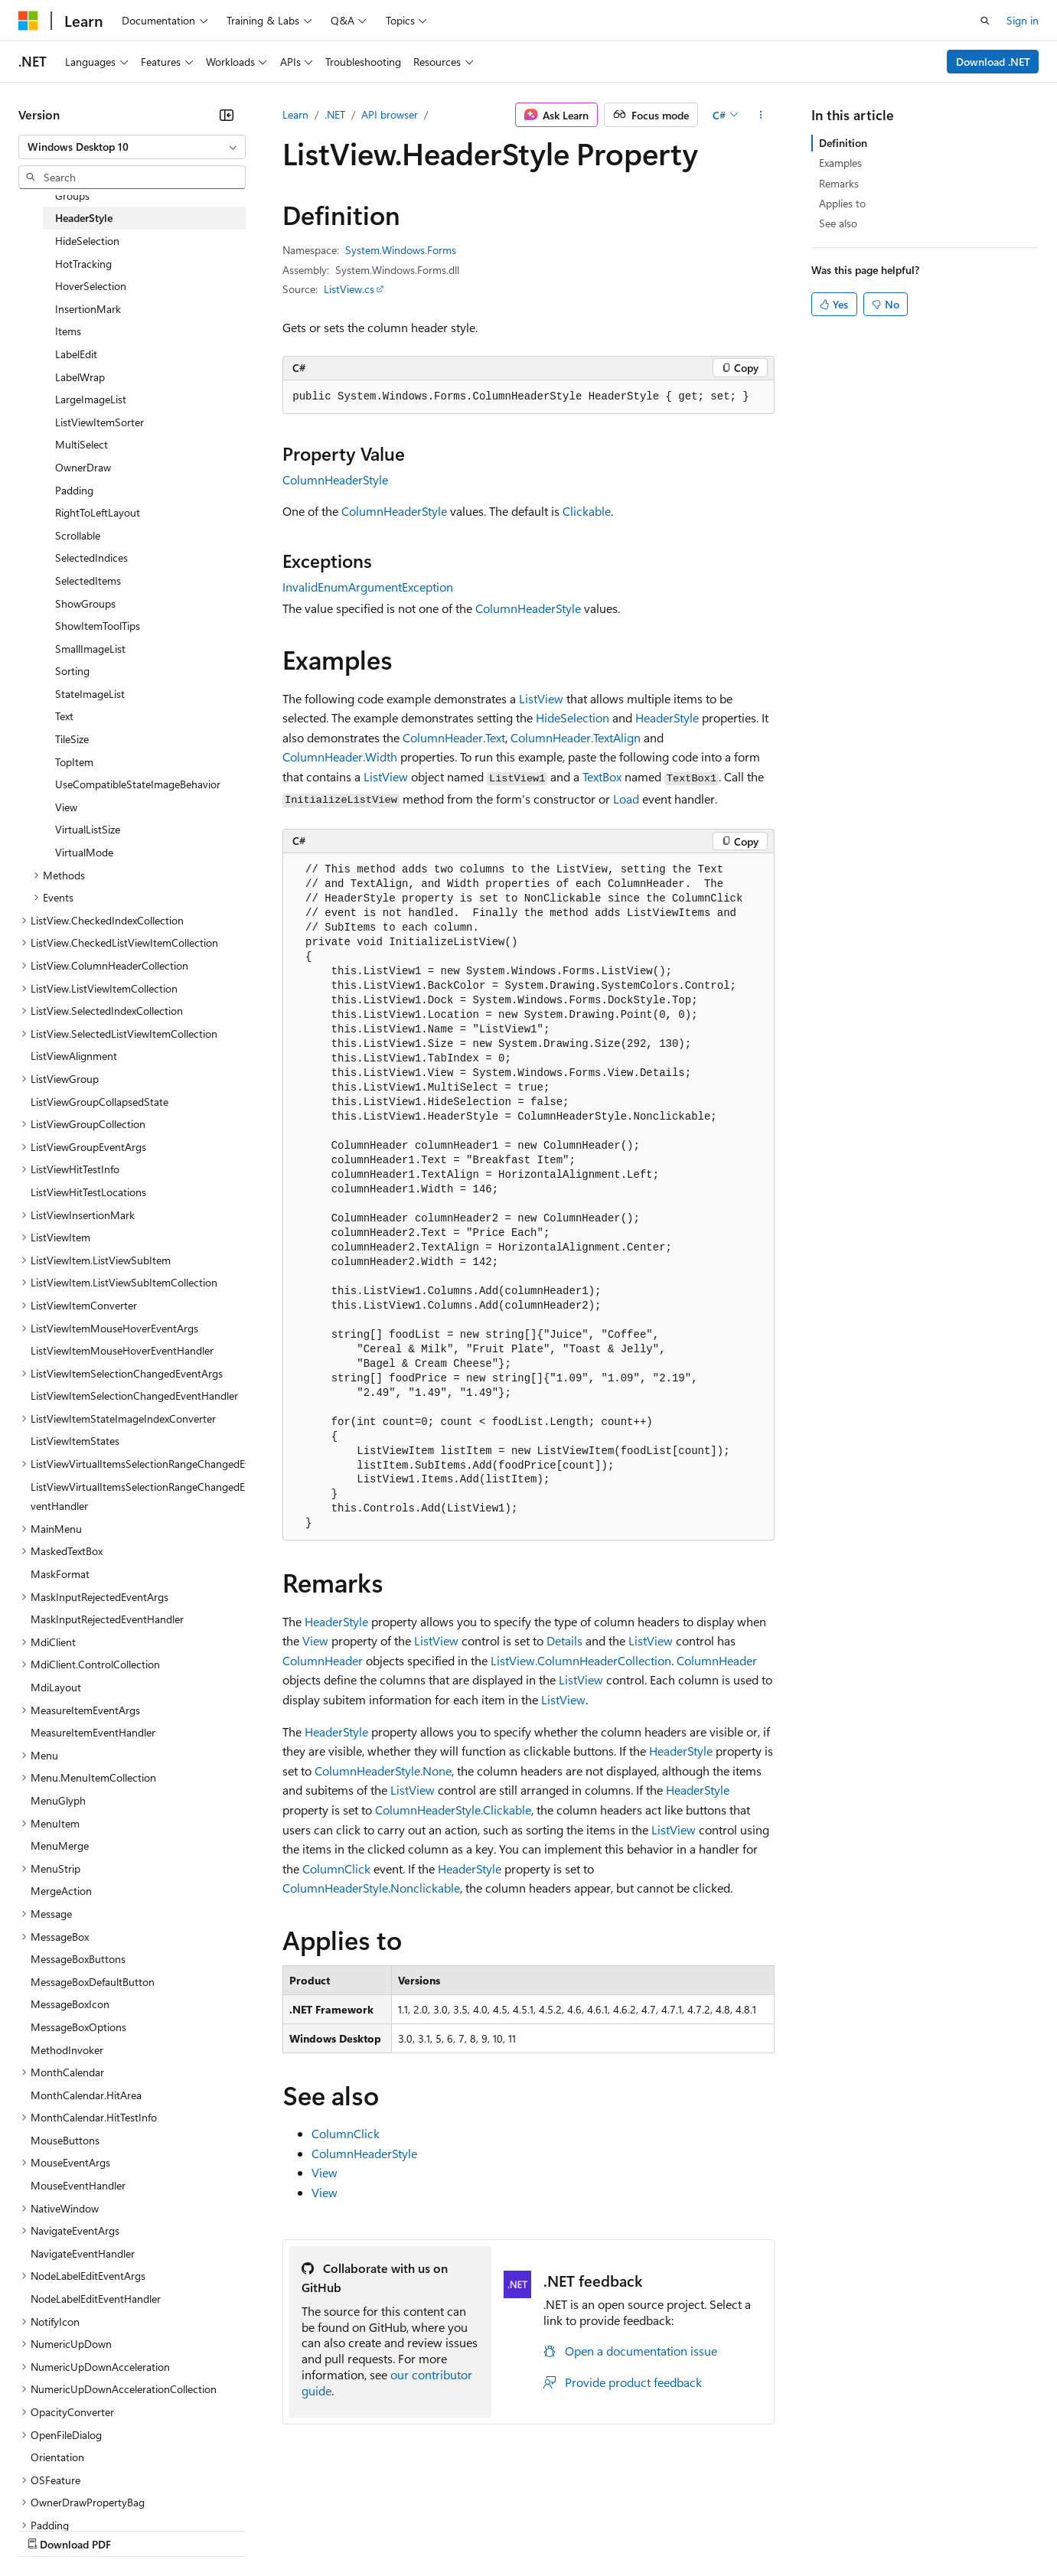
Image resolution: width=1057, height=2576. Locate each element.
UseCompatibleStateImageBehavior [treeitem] (137, 784)
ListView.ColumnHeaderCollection (581, 1660)
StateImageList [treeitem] (90, 693)
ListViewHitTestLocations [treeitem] (88, 1192)
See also (838, 223)
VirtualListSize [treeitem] (87, 829)
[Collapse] (226, 115)
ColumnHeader (322, 1660)
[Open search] (985, 20)
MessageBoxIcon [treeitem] (70, 2004)
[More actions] (761, 115)
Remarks (839, 183)
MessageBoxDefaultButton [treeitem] (93, 1981)
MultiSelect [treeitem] (81, 444)
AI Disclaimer (49, 2529)
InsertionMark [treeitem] (88, 309)
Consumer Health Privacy (439, 2529)
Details (564, 1640)
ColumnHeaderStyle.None (383, 1770)
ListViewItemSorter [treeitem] (99, 422)
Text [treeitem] (64, 716)
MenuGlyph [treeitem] (58, 1800)
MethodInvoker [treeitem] (67, 2050)
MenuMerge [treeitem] (60, 1845)
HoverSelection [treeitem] (90, 286)
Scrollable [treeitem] (77, 535)
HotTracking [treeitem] (83, 263)
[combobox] (132, 147)
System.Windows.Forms (400, 250)
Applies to (842, 203)
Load (626, 799)
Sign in (1022, 20)
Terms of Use (559, 2529)
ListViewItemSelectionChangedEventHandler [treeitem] (134, 1395)
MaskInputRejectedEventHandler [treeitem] (107, 1619)
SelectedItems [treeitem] (88, 580)
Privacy (334, 2529)
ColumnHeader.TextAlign (576, 737)
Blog (208, 2529)
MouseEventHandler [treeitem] (78, 2185)
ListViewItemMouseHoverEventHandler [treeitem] (122, 1350)
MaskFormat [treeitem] (60, 1574)
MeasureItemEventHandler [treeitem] (93, 1732)
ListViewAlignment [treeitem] (74, 1055)
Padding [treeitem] (74, 490)
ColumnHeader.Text (454, 737)
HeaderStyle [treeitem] (84, 217)
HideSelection (572, 717)
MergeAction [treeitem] (61, 1890)
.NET (335, 114)
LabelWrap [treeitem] (80, 377)
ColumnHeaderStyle (335, 479)
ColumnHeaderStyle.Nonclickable (371, 1888)
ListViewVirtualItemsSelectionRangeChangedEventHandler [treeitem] (138, 1496)
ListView (541, 698)
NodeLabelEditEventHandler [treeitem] (96, 2298)
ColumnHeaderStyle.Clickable (453, 1810)
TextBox (601, 776)
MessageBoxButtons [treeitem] (78, 1959)
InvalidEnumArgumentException (367, 587)
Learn (295, 114)
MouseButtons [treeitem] (65, 2140)
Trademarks (634, 2529)
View (315, 1640)
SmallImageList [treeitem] (90, 648)
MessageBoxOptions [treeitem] (78, 2027)
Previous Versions (139, 2529)
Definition (843, 142)
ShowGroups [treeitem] (85, 603)
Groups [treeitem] (72, 195)
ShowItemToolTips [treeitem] (97, 625)
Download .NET (993, 61)
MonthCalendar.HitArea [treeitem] (86, 2095)
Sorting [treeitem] (72, 671)
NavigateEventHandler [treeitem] (83, 2253)
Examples (840, 162)
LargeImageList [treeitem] (90, 399)
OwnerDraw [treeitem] (83, 467)
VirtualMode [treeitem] (84, 852)
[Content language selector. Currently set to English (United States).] (88, 2492)
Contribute (274, 2529)
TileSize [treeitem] (72, 739)
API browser (389, 114)
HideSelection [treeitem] (87, 240)
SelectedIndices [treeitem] (91, 557)
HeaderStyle (667, 717)
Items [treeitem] (68, 331)
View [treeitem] (66, 807)
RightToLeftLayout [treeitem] (97, 512)
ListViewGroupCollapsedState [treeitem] (99, 1101)
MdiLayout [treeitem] (56, 1687)
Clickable (587, 511)
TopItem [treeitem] (74, 762)
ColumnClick (336, 1868)
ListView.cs (349, 289)
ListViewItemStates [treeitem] (75, 1440)
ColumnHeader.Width (339, 756)
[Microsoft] (28, 21)
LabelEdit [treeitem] (76, 354)
